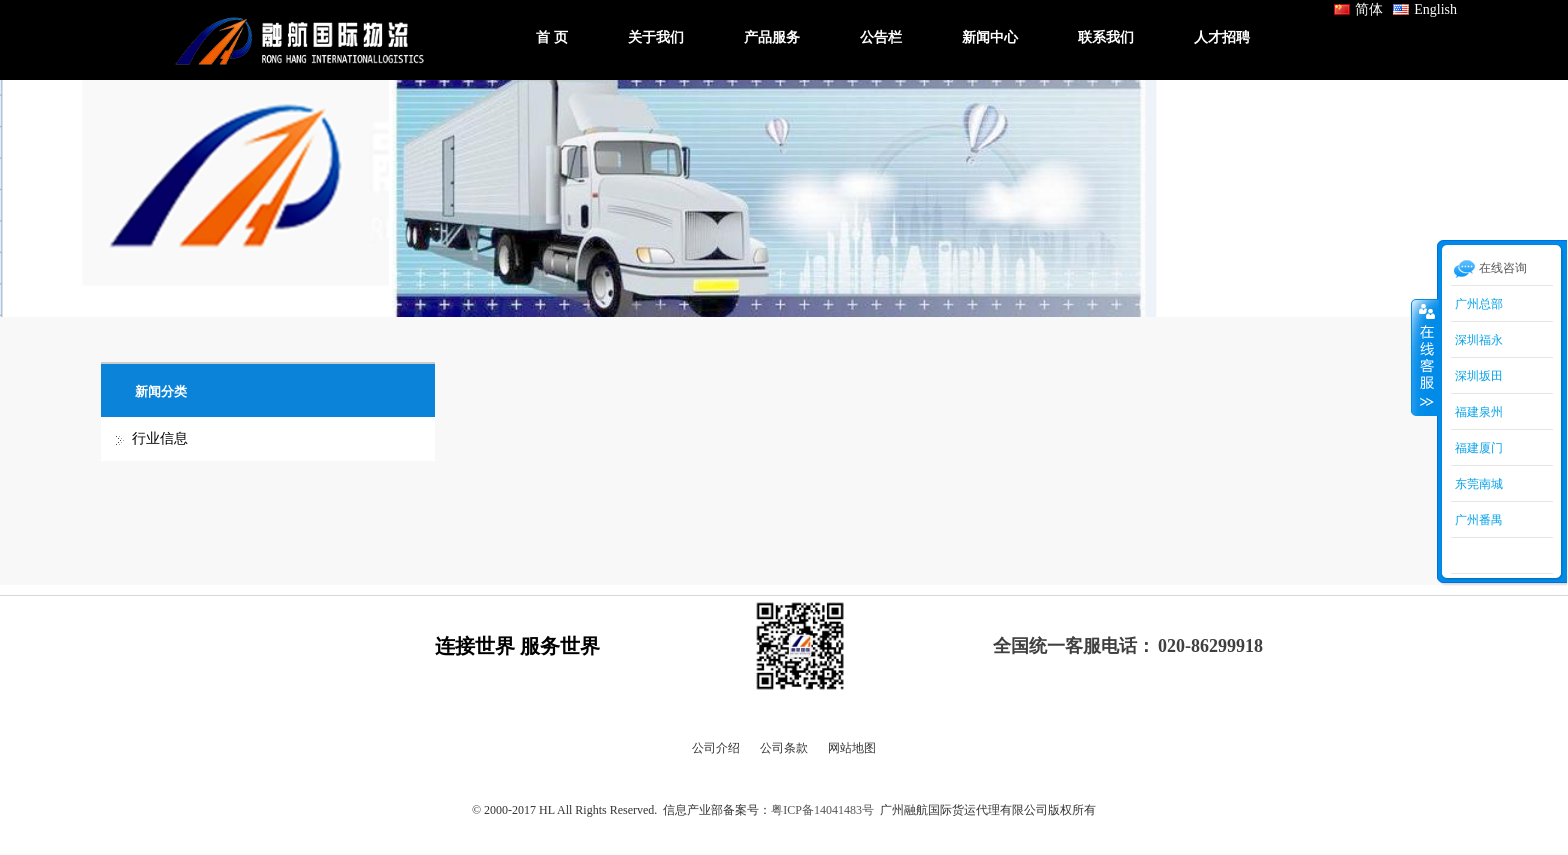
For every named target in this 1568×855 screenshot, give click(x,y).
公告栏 (881, 37)
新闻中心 (990, 37)
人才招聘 (1222, 37)
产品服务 (772, 37)
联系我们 (1106, 37)
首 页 (552, 37)
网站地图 (852, 748)
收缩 (1425, 357)
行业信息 (160, 438)
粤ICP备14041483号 (822, 810)
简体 (1358, 9)
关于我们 (656, 37)
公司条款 (784, 748)
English (1425, 9)
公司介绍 (716, 748)
